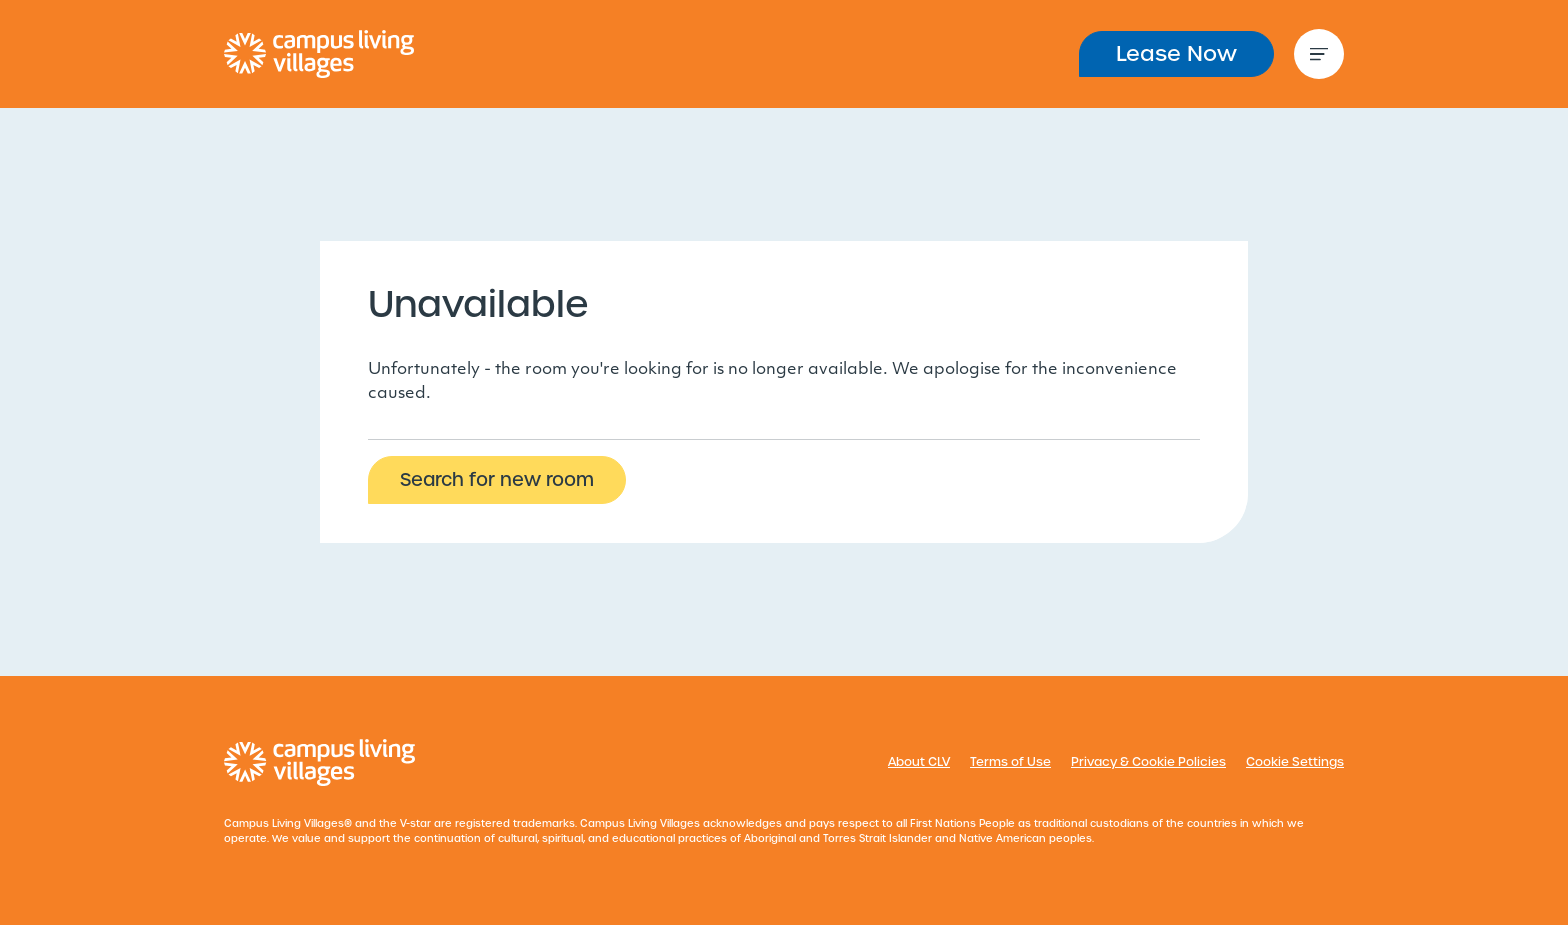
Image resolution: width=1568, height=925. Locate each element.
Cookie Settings (1295, 762)
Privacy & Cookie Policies (1148, 762)
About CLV (919, 762)
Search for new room (497, 479)
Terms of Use (1010, 762)
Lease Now (1176, 53)
